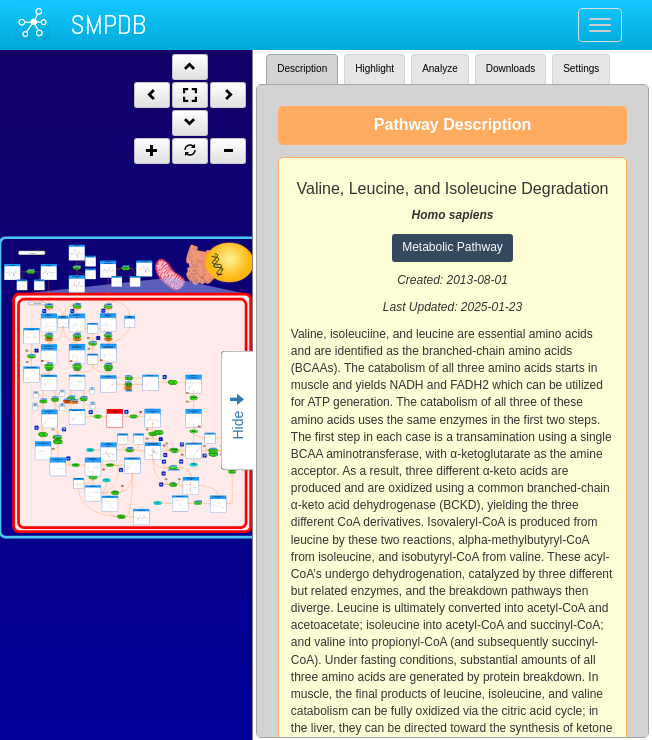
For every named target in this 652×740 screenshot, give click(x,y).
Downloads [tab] (510, 68)
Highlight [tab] (374, 68)
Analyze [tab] (440, 68)
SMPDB (108, 24)
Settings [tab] (581, 68)
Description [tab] (302, 68)
